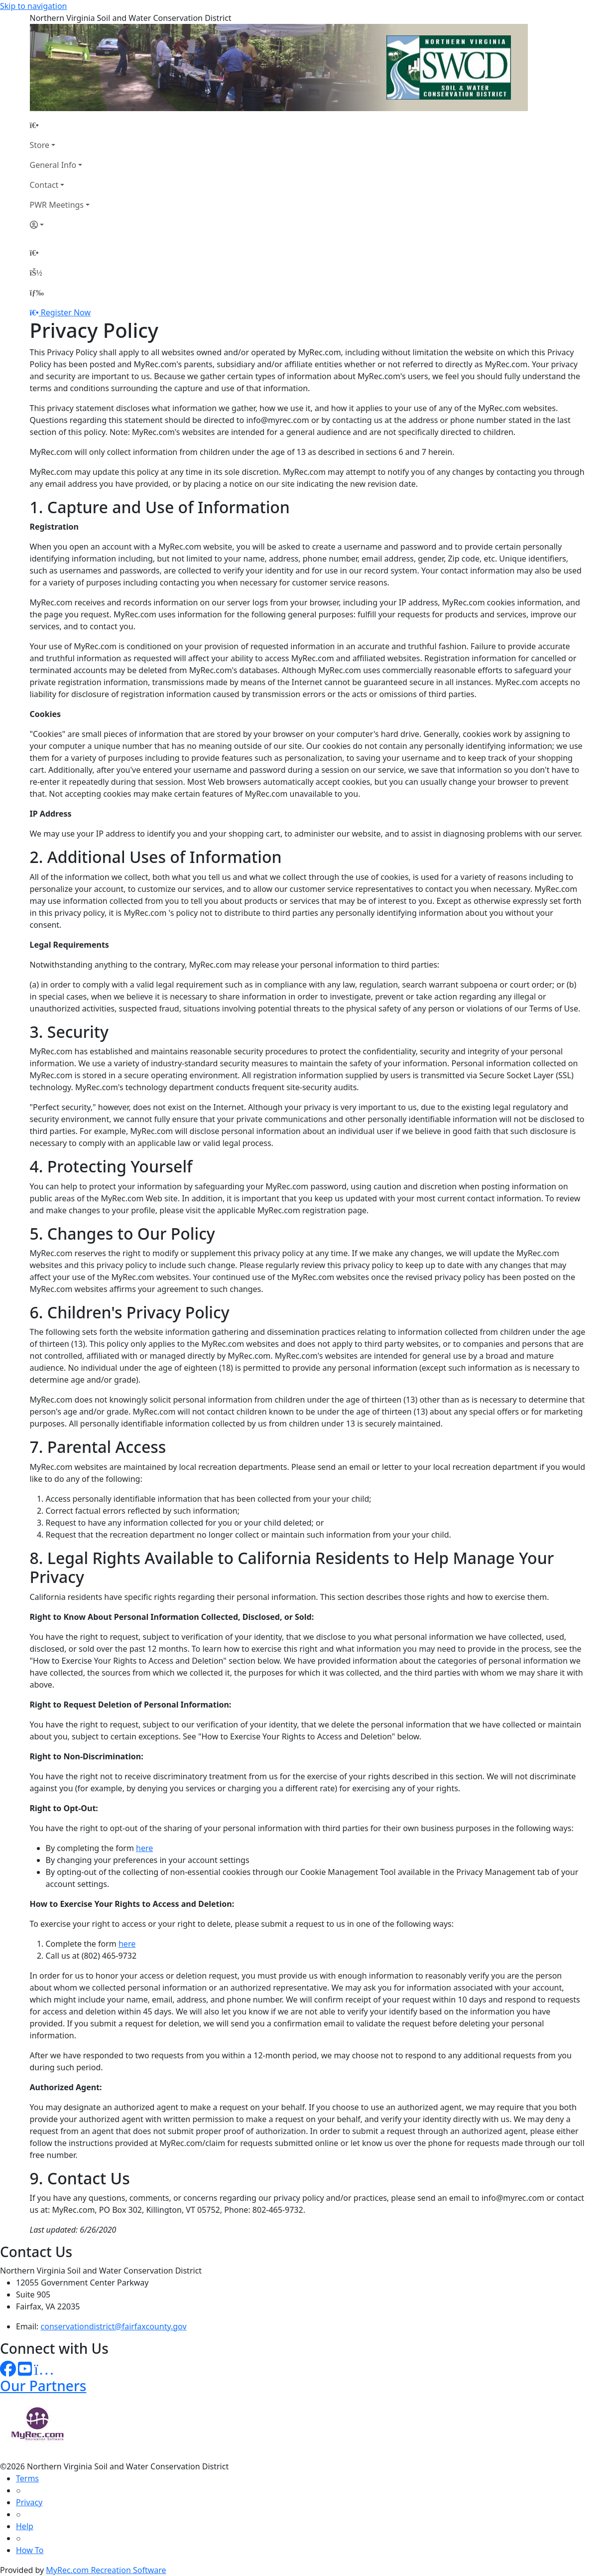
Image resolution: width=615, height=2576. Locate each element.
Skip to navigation (33, 5)
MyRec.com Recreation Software (106, 2570)
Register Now (66, 312)
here (144, 1848)
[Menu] (37, 292)
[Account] (60, 225)
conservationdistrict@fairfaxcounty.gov (114, 2326)
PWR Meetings (57, 204)
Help (24, 2526)
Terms (27, 2478)
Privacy (29, 2502)
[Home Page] (60, 125)
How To (29, 2550)
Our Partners (43, 2385)
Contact (44, 184)
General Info (53, 164)
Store (40, 145)
